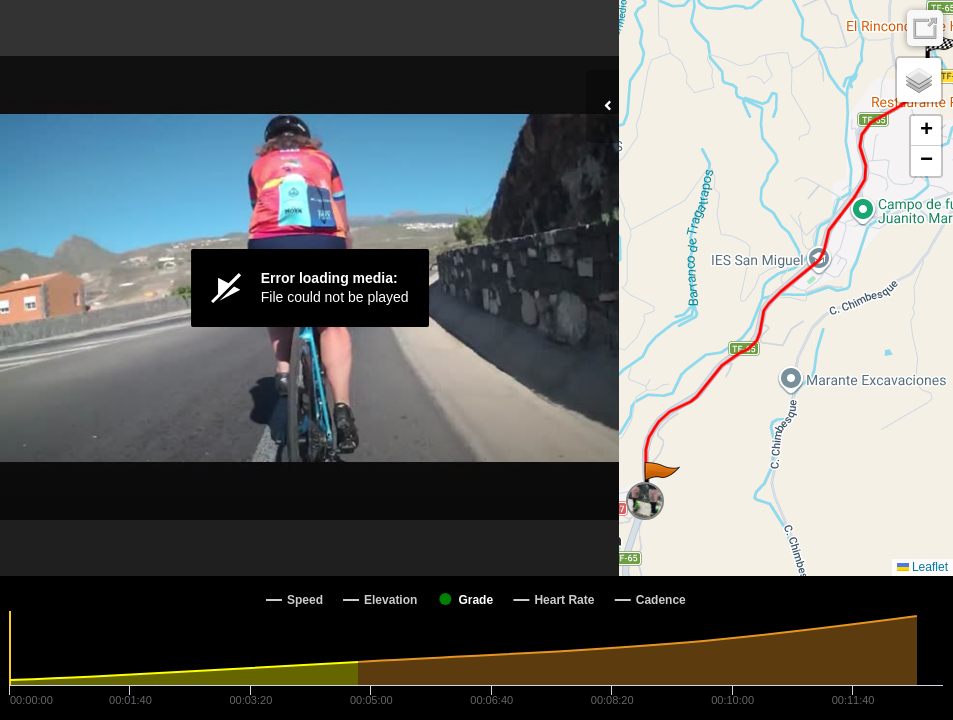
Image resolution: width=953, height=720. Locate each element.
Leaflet (922, 567)
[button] (660, 482)
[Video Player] (309, 288)
